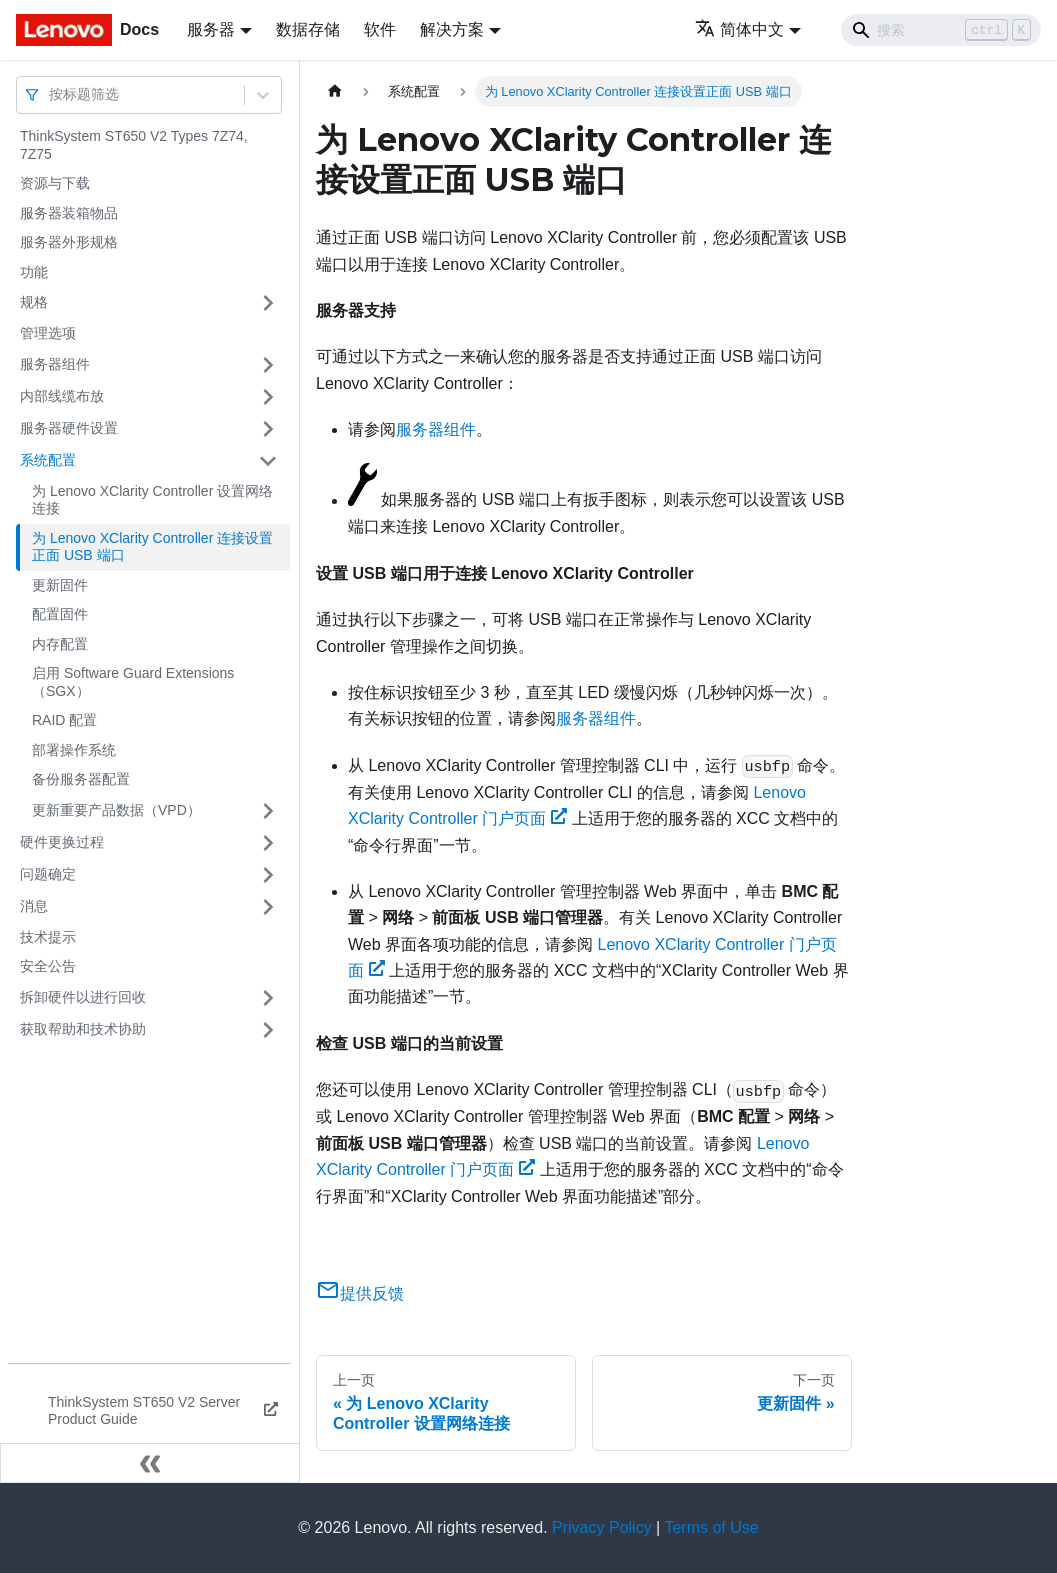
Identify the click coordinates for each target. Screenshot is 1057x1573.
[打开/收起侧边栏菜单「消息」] (268, 907)
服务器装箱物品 (69, 213)
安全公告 (48, 966)
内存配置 (60, 644)
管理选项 (48, 333)
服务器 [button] (211, 29)
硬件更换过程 (62, 842)
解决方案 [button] (452, 29)
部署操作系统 (74, 750)
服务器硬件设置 (69, 428)
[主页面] (335, 91)
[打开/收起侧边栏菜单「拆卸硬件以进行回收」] (268, 998)
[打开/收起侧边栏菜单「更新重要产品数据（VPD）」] (268, 811)
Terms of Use (711, 1527)
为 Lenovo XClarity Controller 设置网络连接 (152, 500)
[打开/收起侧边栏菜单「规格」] (268, 303)
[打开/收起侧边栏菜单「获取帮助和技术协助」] (268, 1030)
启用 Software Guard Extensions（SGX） (133, 682)
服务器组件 (55, 364)
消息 (34, 906)
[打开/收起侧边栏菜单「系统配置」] (268, 461)
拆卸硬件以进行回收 (83, 997)
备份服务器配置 (81, 779)
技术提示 (48, 937)
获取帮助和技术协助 (83, 1029)
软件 (380, 29)
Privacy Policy (602, 1527)
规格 (34, 302)
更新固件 (60, 585)
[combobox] (51, 94)
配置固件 (60, 614)
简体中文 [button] (739, 29)
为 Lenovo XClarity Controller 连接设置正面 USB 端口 (152, 547)
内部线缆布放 (62, 396)
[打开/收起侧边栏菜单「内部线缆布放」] (268, 397)
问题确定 (48, 874)
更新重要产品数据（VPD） (116, 810)
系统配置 (48, 460)
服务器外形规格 (69, 242)
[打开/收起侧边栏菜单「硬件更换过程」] (268, 843)
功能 (34, 272)
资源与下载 (55, 183)
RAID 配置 (64, 720)
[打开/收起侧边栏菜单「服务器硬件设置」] (268, 429)
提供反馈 (360, 1293)
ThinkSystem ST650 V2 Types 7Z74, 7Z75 (134, 145)
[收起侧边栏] (150, 1463)
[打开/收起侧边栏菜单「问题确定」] (268, 875)
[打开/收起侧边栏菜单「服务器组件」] (268, 365)
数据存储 (308, 29)
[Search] (941, 30)
